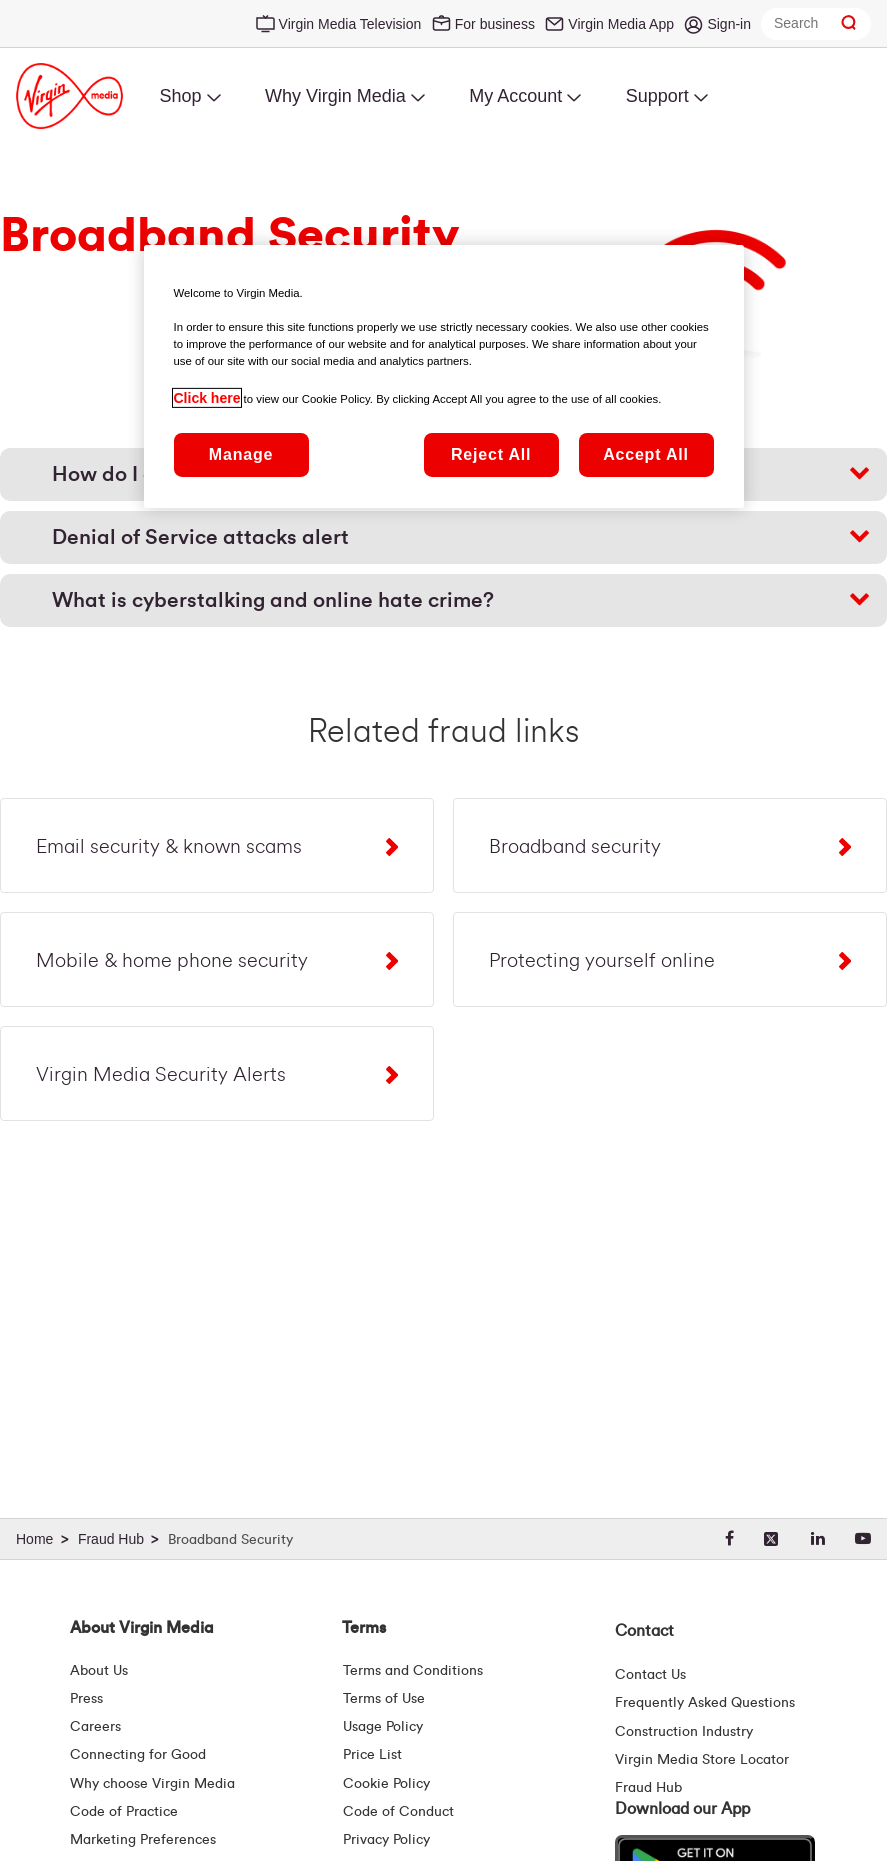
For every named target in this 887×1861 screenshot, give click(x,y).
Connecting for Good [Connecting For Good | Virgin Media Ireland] (138, 1755)
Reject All (491, 453)
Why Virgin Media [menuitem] (335, 96)
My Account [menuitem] (515, 96)
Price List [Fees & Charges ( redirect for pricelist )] (372, 1755)
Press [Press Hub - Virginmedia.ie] (86, 1699)
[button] (443, 537)
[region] (444, 376)
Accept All (646, 453)
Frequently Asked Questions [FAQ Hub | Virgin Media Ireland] (705, 1703)
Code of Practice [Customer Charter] (124, 1812)
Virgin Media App (621, 24)
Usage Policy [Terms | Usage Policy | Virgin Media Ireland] (383, 1727)
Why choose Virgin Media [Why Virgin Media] (152, 1784)
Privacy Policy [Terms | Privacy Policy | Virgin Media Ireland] (386, 1840)
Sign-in (729, 24)
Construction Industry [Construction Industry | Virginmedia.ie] (684, 1732)
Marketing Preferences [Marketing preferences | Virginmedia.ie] (143, 1840)
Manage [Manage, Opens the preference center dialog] (241, 453)
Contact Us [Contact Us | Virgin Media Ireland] (650, 1675)
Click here (207, 397)
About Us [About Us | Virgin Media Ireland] (99, 1671)
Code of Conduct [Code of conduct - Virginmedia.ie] (398, 1812)
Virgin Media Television (350, 24)
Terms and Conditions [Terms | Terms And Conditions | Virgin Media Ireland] (413, 1671)
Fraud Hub (648, 1788)
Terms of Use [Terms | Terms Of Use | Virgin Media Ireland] (384, 1699)
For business (495, 24)
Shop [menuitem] (180, 96)
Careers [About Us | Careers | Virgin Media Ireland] (95, 1727)
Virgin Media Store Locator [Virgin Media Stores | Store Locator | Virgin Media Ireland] (702, 1760)
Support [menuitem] (657, 96)
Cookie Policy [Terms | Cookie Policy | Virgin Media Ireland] (386, 1784)
